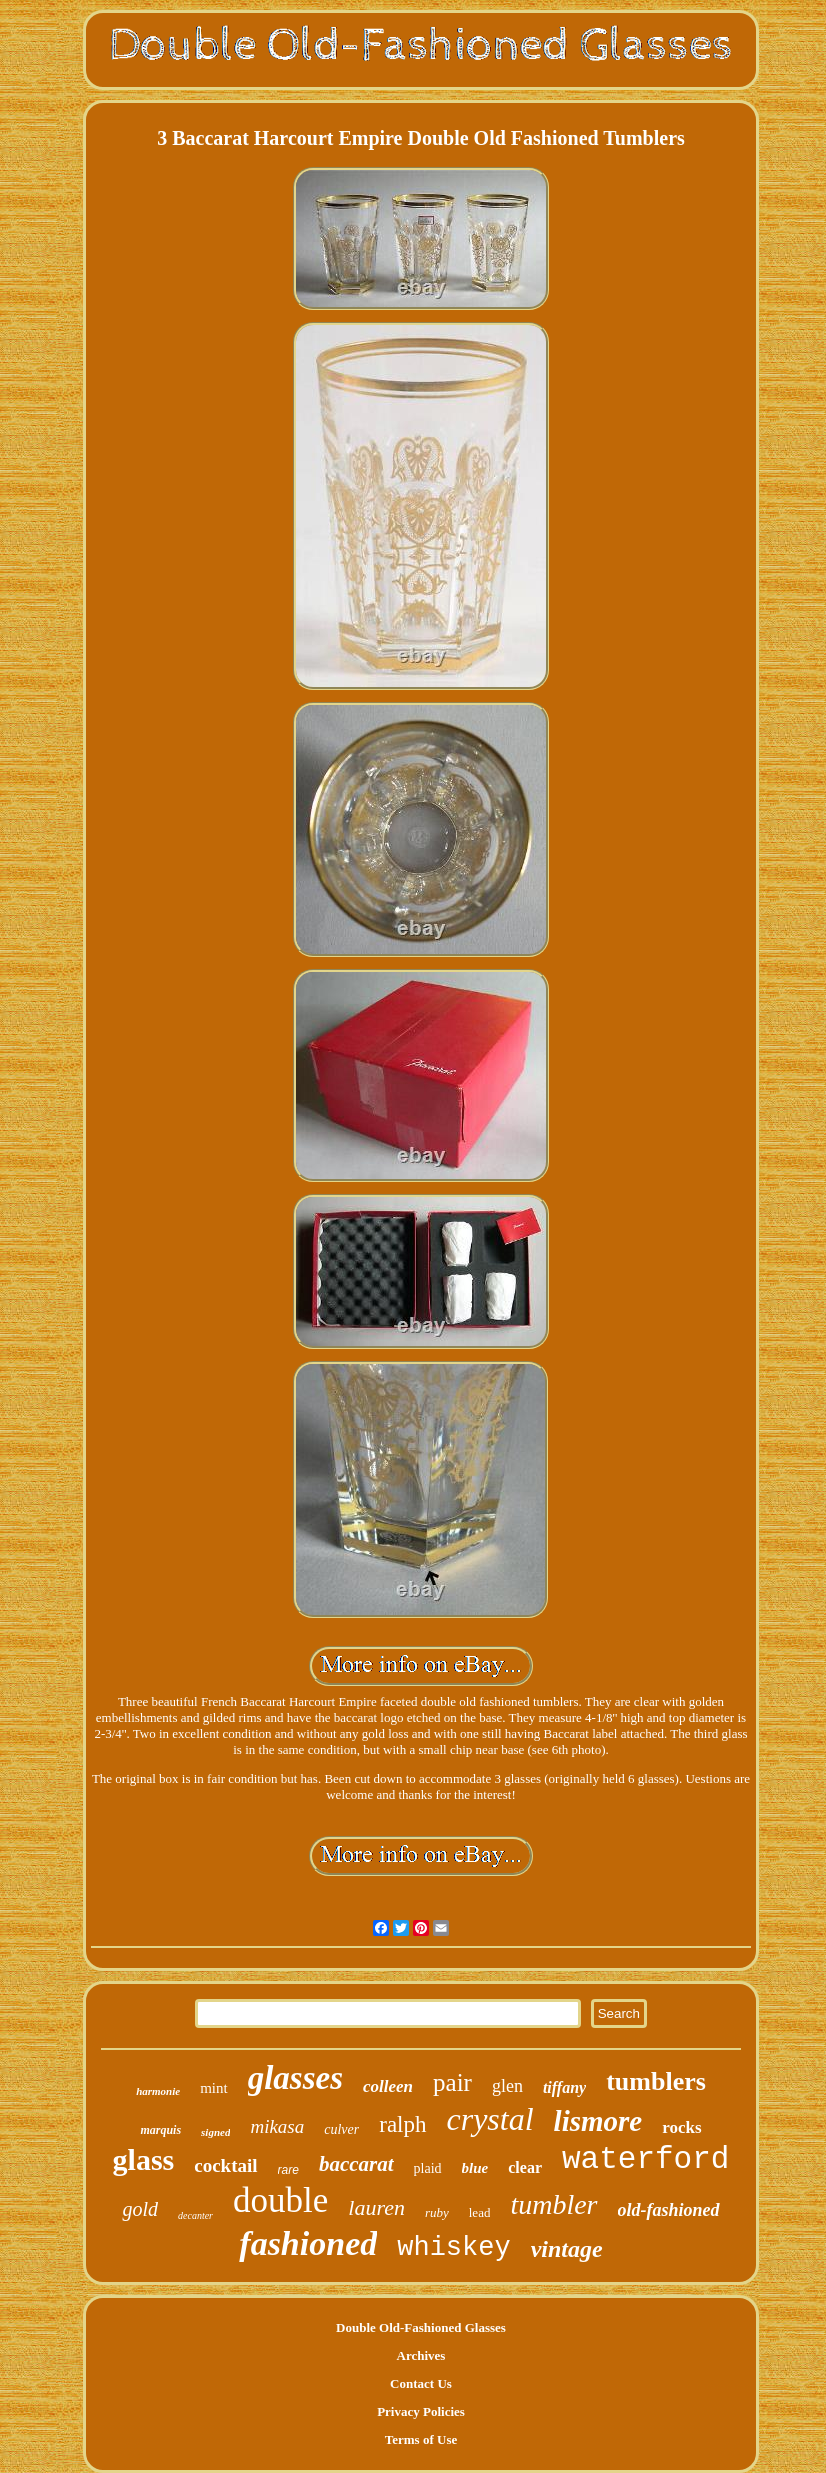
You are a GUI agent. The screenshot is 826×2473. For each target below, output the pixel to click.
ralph (402, 2124)
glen (507, 2086)
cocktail (225, 2165)
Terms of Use (421, 2439)
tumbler (553, 2204)
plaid (428, 2168)
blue (475, 2168)
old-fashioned (669, 2210)
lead (480, 2212)
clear (525, 2167)
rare (288, 2170)
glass (144, 2159)
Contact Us (421, 2383)
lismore (598, 2121)
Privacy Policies (421, 2411)
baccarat (356, 2164)
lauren (376, 2207)
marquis (160, 2130)
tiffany (564, 2087)
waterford (645, 2159)
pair (452, 2082)
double (280, 2200)
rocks (681, 2127)
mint (214, 2088)
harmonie (158, 2091)
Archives (421, 2355)
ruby (437, 2212)
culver (341, 2129)
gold (140, 2209)
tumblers (656, 2081)
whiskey (453, 2248)
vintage (567, 2249)
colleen (388, 2086)
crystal (490, 2119)
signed (215, 2132)
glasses (295, 2078)
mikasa (277, 2126)
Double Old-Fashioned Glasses (421, 2327)
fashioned (308, 2243)
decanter (195, 2215)
